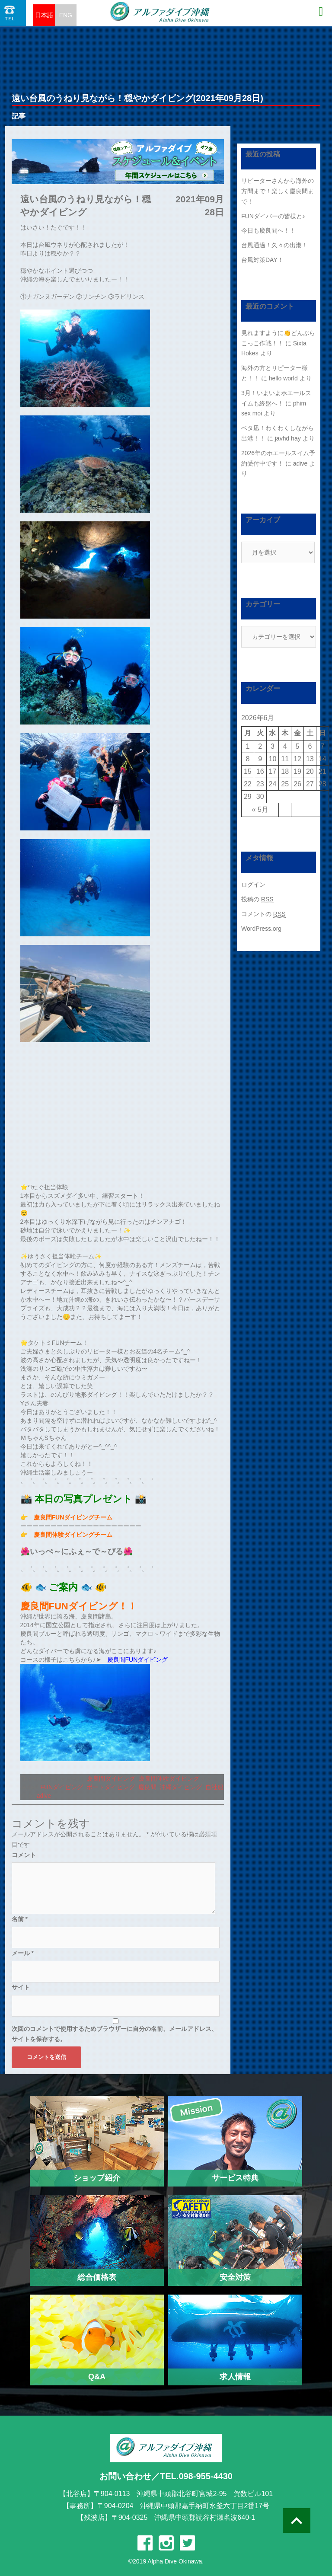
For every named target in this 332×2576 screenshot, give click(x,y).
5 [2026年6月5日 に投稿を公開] (298, 746)
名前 (20, 1918)
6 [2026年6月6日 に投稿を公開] (310, 746)
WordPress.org (261, 928)
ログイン (253, 884)
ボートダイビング (110, 1787)
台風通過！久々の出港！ (274, 245)
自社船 (214, 1787)
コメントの (263, 914)
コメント (24, 1854)
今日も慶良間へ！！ (268, 230)
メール (23, 1953)
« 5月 (260, 809)
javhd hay (288, 438)
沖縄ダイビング (181, 1787)
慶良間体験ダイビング (169, 1778)
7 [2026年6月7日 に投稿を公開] (322, 746)
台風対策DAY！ (262, 259)
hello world (283, 378)
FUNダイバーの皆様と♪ (273, 216)
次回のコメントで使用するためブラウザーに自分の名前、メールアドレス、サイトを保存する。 (114, 2034)
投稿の (257, 899)
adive (44, 1795)
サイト (21, 1987)
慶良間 (147, 1787)
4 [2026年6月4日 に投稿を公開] (285, 746)
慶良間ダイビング (111, 1778)
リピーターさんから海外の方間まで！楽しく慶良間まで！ (277, 191)
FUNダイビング (61, 1787)
